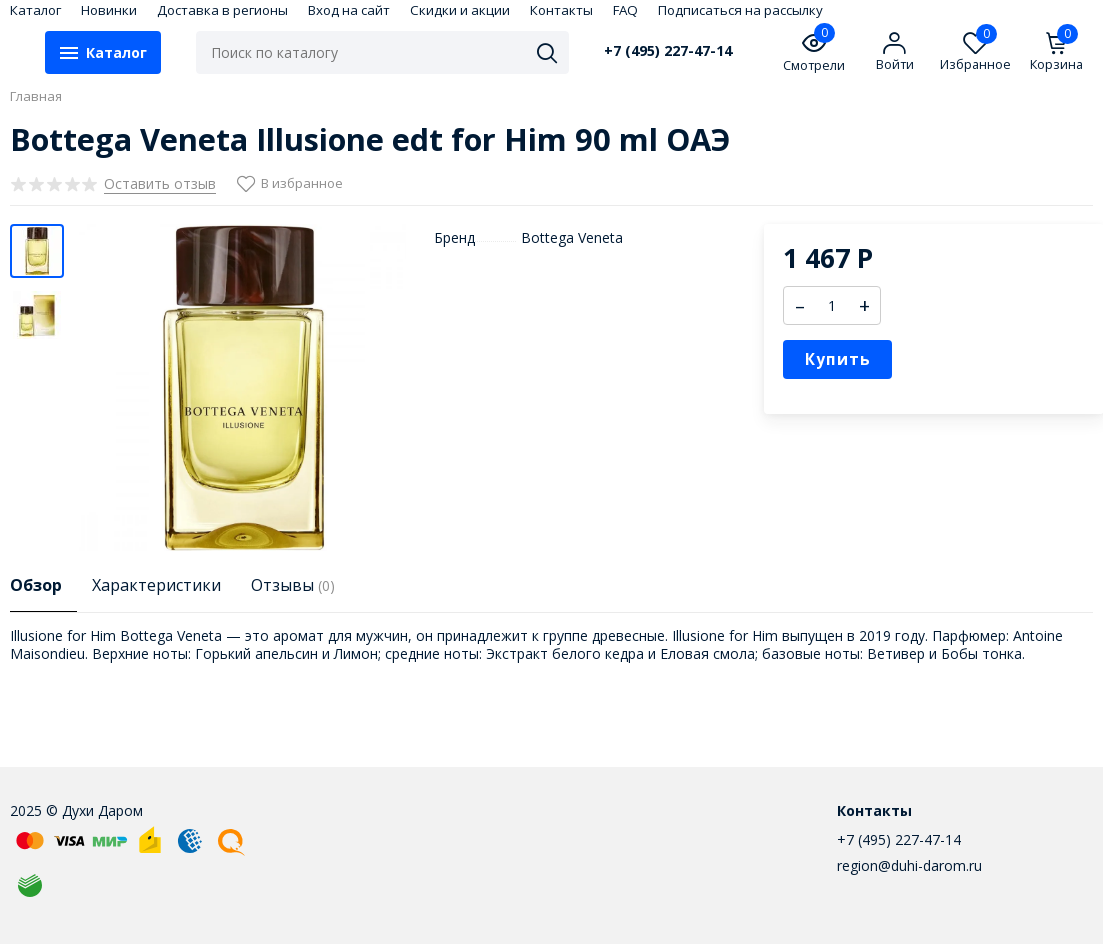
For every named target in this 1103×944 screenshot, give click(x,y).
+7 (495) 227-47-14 (668, 51)
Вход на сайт (349, 10)
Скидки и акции (460, 10)
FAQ (625, 10)
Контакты (561, 10)
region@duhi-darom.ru (909, 865)
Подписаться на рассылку (740, 10)
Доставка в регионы (222, 10)
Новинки (109, 10)
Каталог (35, 10)
